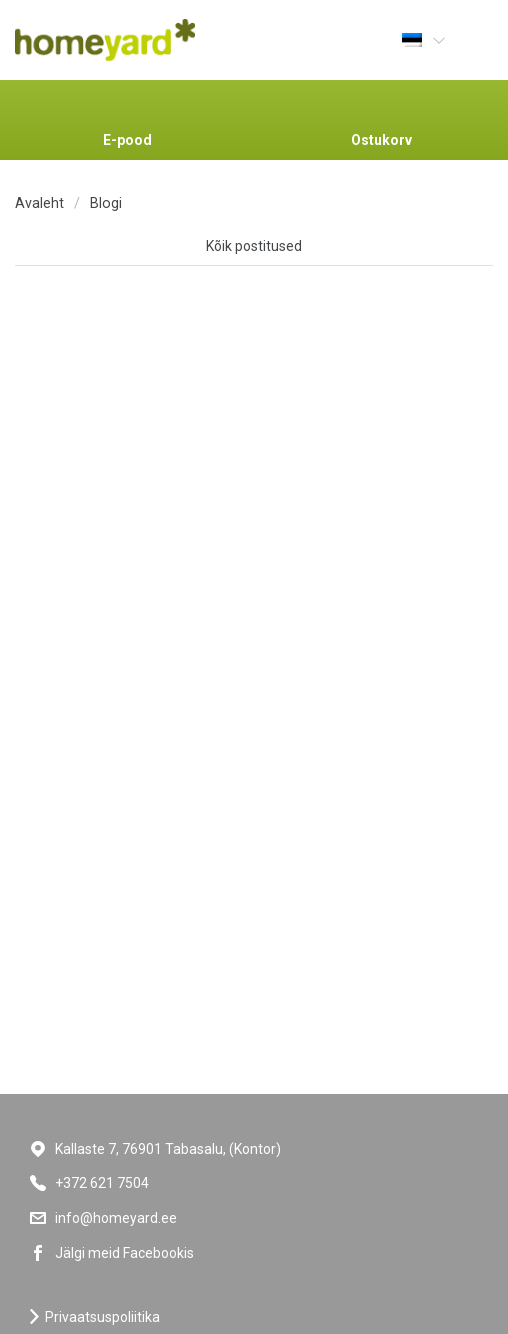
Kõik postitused (254, 246)
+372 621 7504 (102, 1183)
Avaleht (39, 203)
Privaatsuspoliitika (102, 1317)
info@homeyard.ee (116, 1218)
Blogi (106, 203)
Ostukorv (381, 140)
